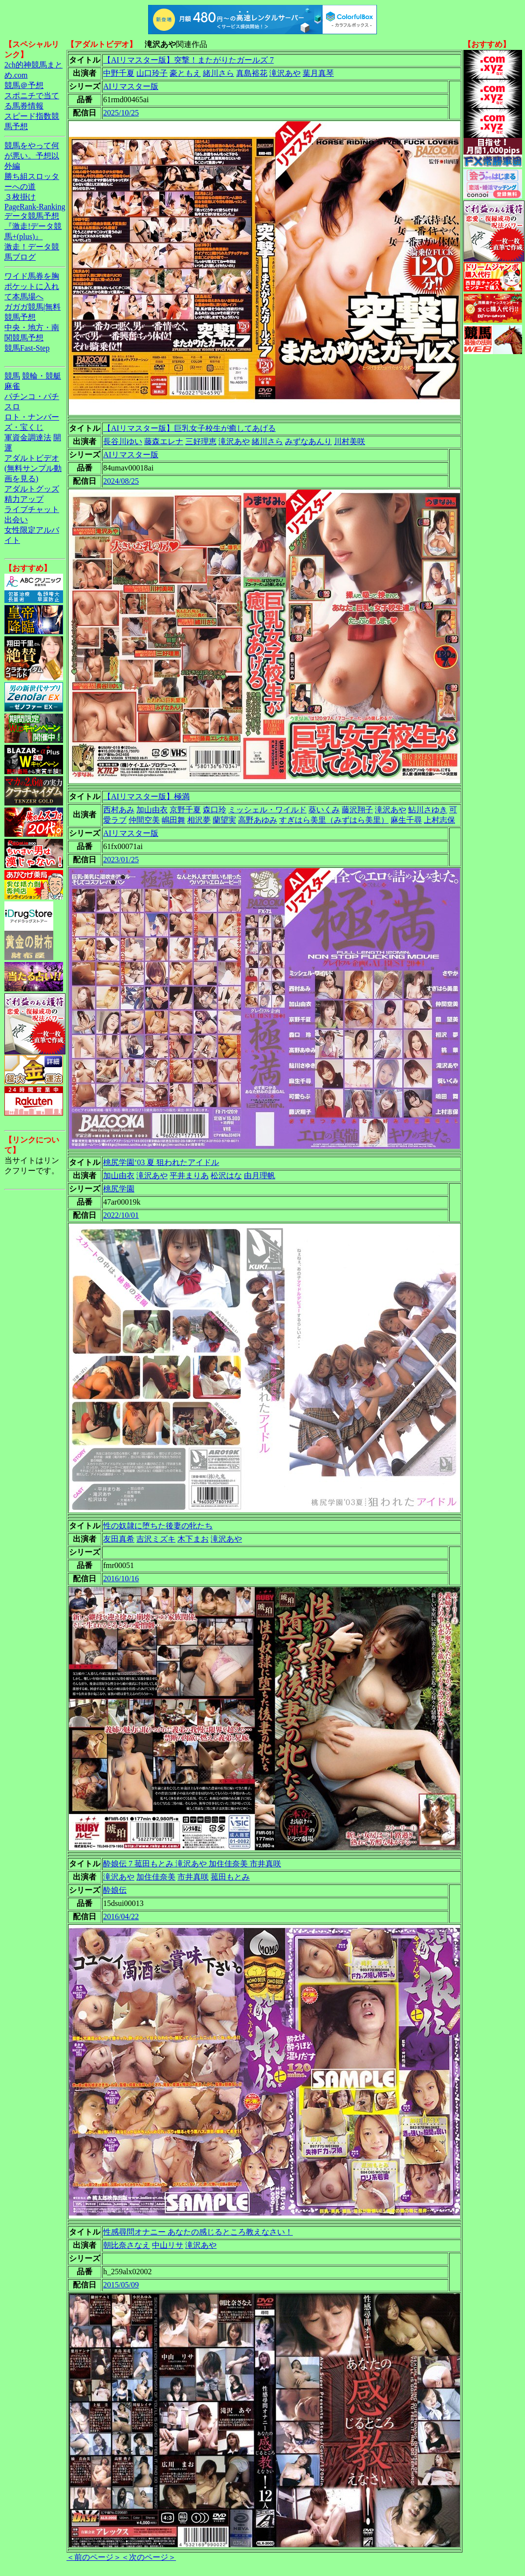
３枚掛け (20, 197)
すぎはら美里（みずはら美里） (334, 820)
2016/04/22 (121, 1916)
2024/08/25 (121, 481)
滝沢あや (285, 73)
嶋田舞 (173, 820)
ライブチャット (31, 509)
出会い (16, 519)
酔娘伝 (115, 1890)
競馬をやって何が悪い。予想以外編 (31, 155)
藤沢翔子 (357, 810)
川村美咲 (349, 441)
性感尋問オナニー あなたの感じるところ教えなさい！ (198, 2232)
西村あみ (118, 810)
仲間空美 (144, 820)
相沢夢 (199, 820)
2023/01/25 (121, 859)
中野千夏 (118, 73)
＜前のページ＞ (93, 2557)
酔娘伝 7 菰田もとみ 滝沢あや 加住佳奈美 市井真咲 (192, 1863)
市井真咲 (193, 1877)
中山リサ (167, 2245)
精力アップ (24, 499)
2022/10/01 (121, 1215)
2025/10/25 (121, 113)
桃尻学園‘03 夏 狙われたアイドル (161, 1162)
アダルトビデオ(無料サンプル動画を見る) (33, 468)
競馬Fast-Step (26, 348)
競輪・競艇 (41, 376)
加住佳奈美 (155, 1877)
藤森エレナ (163, 441)
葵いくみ (324, 810)
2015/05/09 (121, 2285)
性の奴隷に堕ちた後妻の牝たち (158, 1526)
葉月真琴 (318, 73)
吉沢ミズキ (155, 1539)
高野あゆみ (257, 820)
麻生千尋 (406, 820)
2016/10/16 (121, 1578)
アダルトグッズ (31, 489)
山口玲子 (152, 73)
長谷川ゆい (122, 441)
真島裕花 (251, 73)
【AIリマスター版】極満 (146, 796)
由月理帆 (259, 1175)
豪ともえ (185, 73)
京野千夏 (185, 810)
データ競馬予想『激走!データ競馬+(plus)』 (33, 226)
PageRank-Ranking (34, 206)
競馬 (12, 376)
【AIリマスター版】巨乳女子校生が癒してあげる (189, 428)
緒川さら (218, 73)
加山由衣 (152, 810)
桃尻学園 (118, 1189)
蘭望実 (224, 820)
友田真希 (118, 1539)
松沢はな (226, 1175)
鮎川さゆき (427, 810)
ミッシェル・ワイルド (267, 810)
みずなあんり (308, 441)
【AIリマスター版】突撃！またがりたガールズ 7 (188, 60)
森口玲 (214, 810)
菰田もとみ (230, 1877)
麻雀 (12, 386)
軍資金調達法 (27, 437)
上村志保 (439, 820)
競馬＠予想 (24, 85)
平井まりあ (189, 1175)
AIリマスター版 (130, 86)
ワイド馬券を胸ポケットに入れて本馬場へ (31, 286)
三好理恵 (201, 441)
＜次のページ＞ (148, 2557)
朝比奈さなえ (126, 2245)
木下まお (193, 1539)
